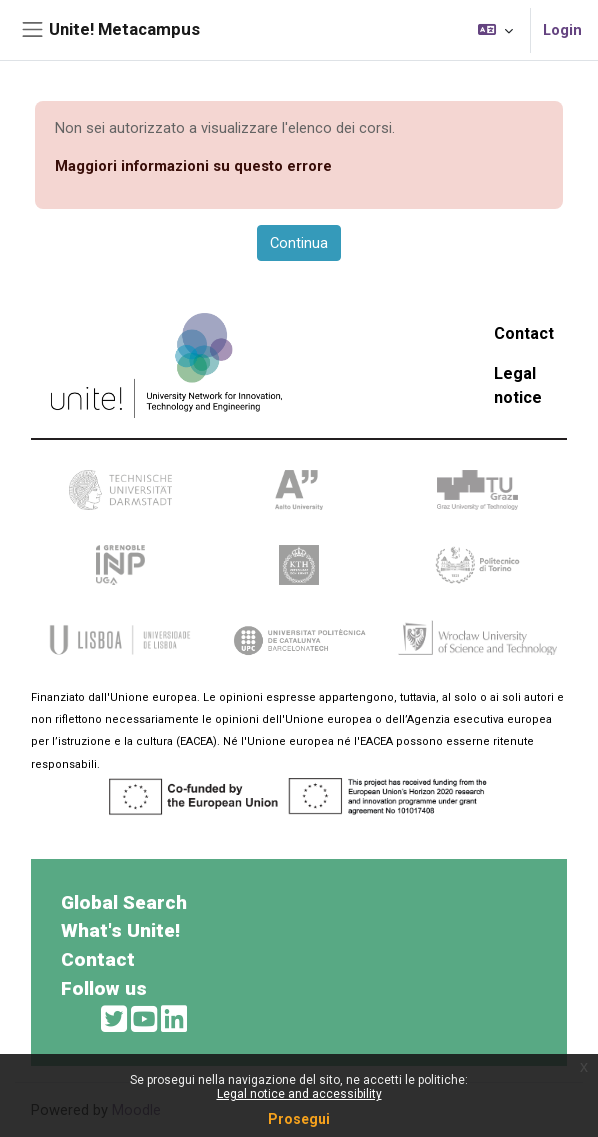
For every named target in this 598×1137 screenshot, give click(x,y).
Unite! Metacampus (124, 29)
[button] (495, 30)
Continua (299, 243)
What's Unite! (120, 930)
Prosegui (299, 1119)
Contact (524, 333)
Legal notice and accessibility (299, 1094)
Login (562, 30)
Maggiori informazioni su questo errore (193, 166)
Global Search (124, 902)
